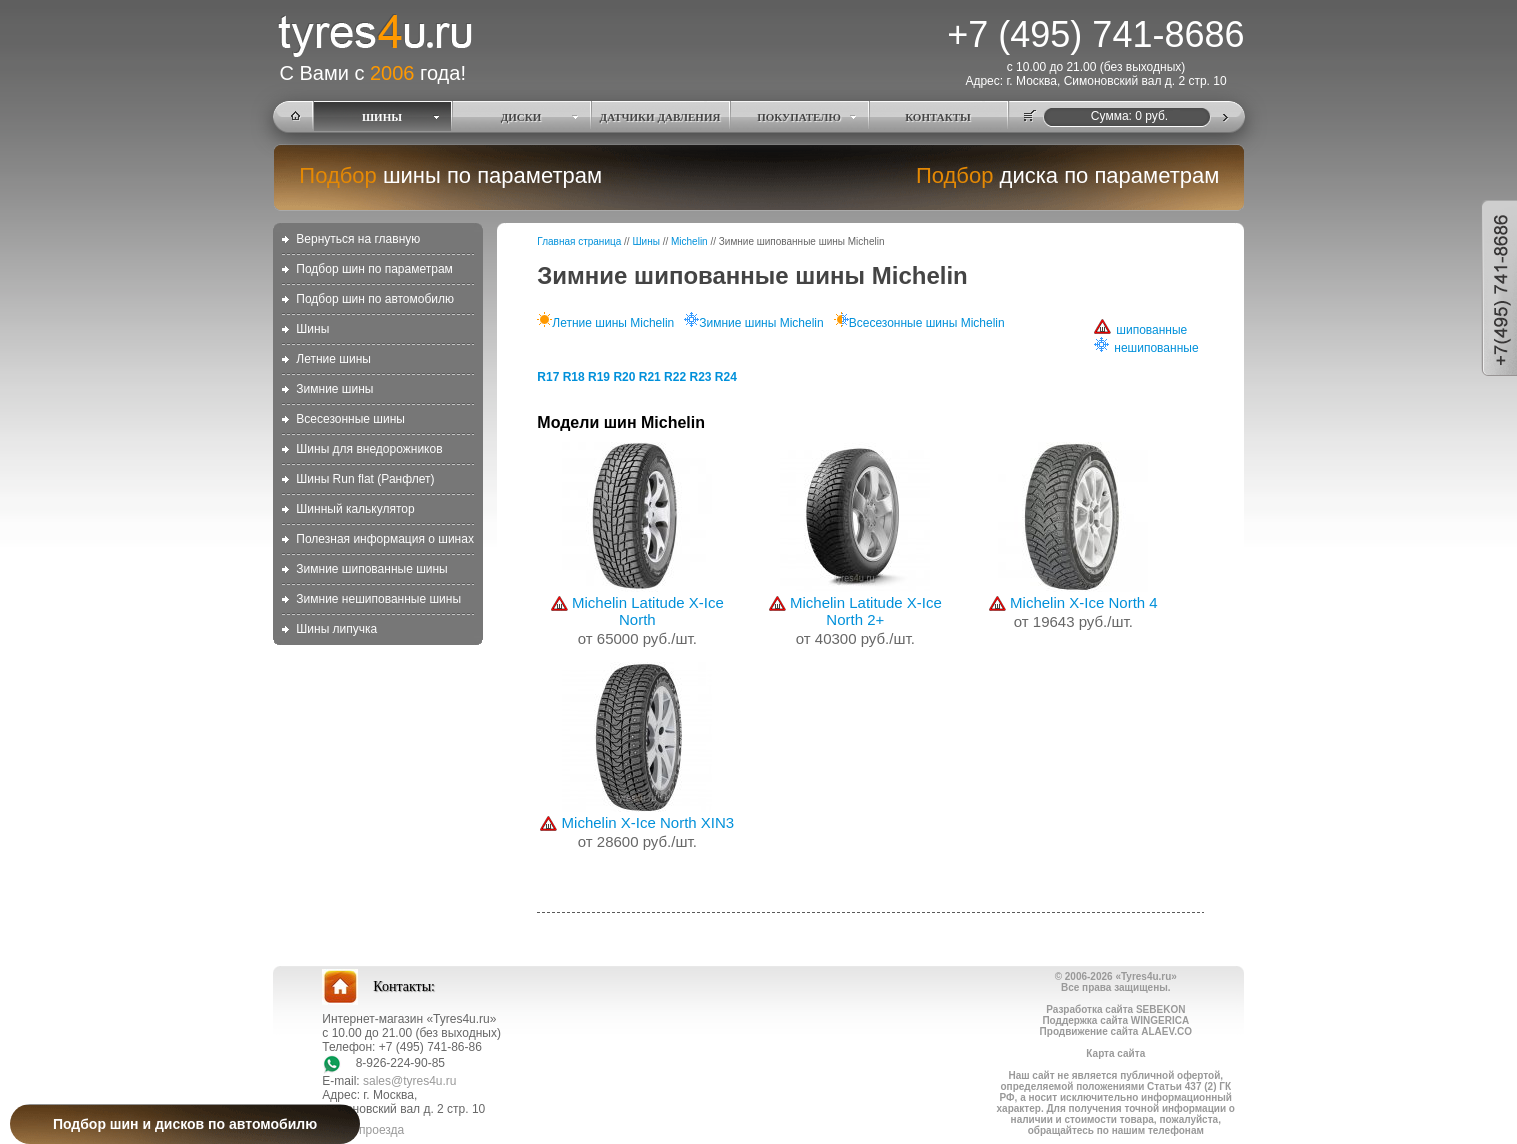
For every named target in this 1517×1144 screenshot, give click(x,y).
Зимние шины (334, 389)
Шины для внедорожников (369, 449)
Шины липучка (336, 629)
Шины (312, 329)
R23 (700, 377)
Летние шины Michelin (605, 323)
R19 (599, 377)
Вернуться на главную (358, 239)
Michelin (689, 241)
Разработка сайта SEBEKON (1115, 1009)
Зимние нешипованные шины (378, 599)
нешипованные (1146, 348)
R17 (548, 377)
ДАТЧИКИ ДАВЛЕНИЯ (660, 117)
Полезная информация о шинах (385, 539)
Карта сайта (1115, 1053)
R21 (650, 377)
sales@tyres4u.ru (410, 1081)
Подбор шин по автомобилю (375, 299)
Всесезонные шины (350, 419)
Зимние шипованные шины (371, 569)
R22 (675, 377)
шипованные (1140, 330)
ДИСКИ (521, 117)
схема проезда (363, 1130)
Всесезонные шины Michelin (919, 323)
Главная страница (579, 241)
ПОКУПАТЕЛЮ (799, 117)
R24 (726, 377)
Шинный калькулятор (355, 509)
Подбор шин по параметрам (374, 269)
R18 (574, 377)
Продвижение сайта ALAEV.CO (1116, 1031)
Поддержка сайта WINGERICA (1115, 1020)
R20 (624, 377)
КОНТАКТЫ (938, 117)
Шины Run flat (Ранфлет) (365, 479)
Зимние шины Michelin (753, 323)
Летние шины (333, 359)
